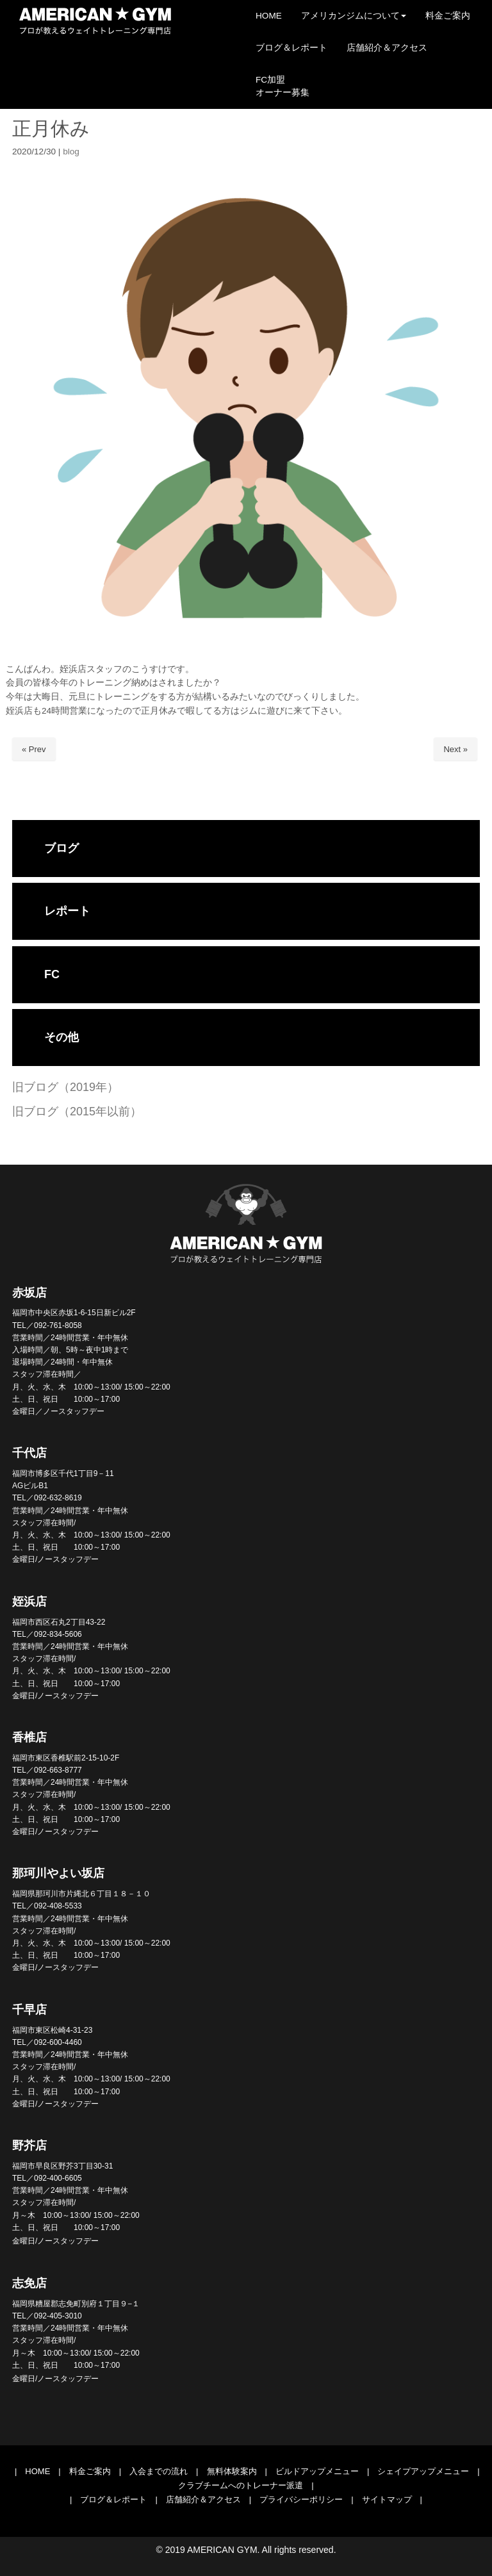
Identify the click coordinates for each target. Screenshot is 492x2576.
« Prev (34, 749)
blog (71, 151)
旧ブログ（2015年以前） (77, 1111)
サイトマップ (387, 2499)
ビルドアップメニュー (317, 2471)
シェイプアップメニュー (423, 2471)
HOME (37, 2471)
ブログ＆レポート (113, 2499)
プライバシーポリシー (301, 2499)
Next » (455, 749)
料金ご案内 (90, 2471)
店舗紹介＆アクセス (203, 2499)
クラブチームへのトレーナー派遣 (240, 2485)
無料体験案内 (232, 2471)
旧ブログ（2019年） (65, 1087)
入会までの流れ (158, 2471)
